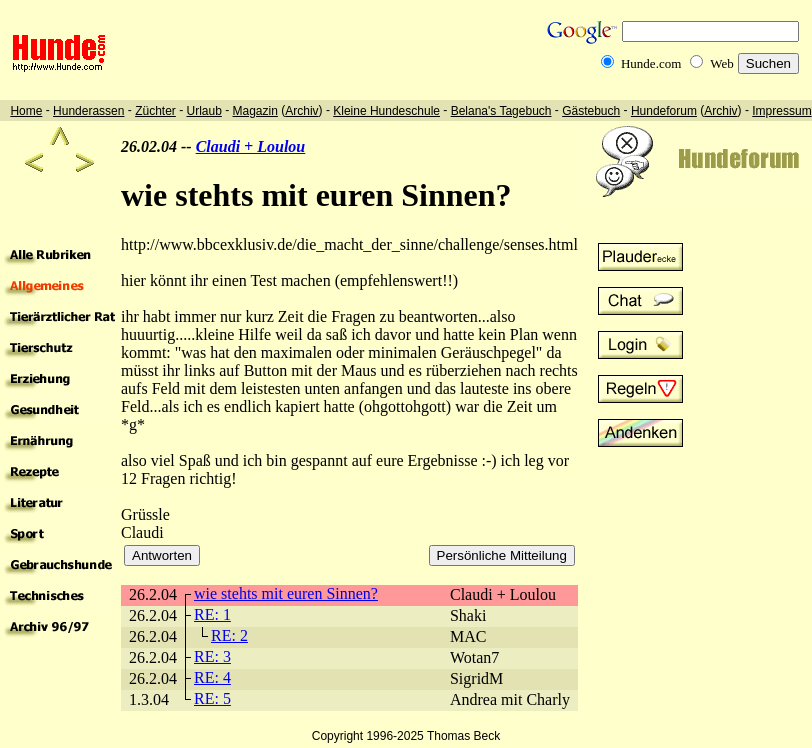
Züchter (155, 111)
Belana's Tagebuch (501, 111)
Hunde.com (651, 63)
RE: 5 (212, 698)
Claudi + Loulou (251, 146)
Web (722, 63)
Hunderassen (88, 111)
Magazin (255, 111)
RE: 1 (212, 614)
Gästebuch (591, 111)
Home (26, 111)
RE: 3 (212, 656)
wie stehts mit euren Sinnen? (286, 593)
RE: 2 (229, 635)
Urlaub (203, 111)
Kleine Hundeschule (386, 111)
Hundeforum (664, 111)
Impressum (781, 111)
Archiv (301, 111)
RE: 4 (212, 677)
